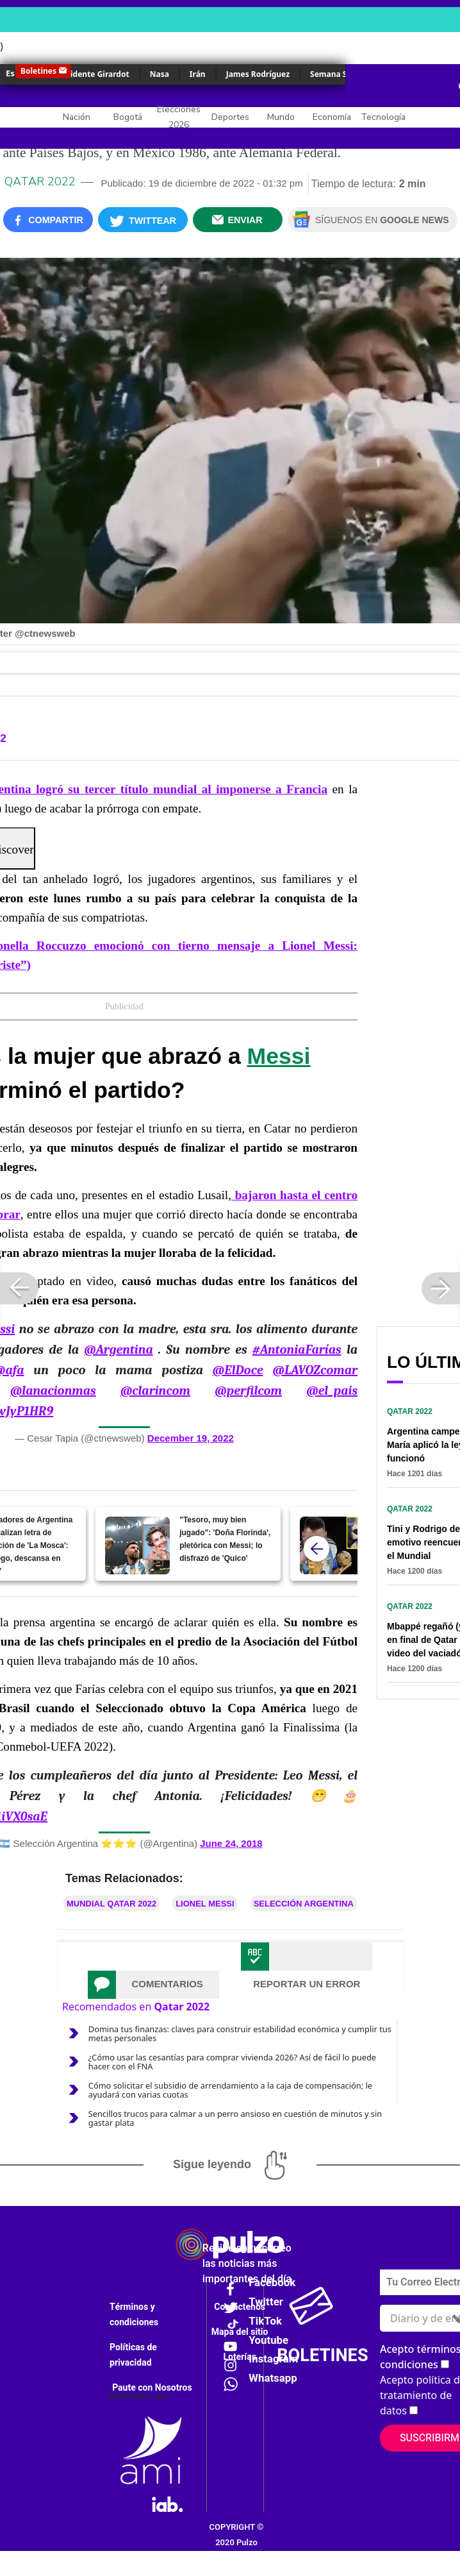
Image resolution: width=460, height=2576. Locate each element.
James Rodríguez (258, 74)
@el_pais (331, 1390)
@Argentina (118, 1349)
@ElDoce (238, 1370)
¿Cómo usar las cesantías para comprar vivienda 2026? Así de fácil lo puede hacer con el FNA (232, 2062)
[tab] (153, 1985)
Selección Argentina (304, 1903)
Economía (332, 117)
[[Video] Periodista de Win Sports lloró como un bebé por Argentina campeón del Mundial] (332, 1545)
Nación (76, 117)
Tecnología (383, 117)
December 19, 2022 (190, 1438)
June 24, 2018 (231, 1843)
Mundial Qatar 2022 (111, 1903)
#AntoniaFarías (296, 1349)
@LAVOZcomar (315, 1370)
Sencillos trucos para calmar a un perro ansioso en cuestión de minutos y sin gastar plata (235, 2118)
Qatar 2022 (40, 181)
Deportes (230, 117)
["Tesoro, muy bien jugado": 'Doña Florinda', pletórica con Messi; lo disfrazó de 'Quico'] (137, 1545)
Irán (198, 74)
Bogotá (127, 117)
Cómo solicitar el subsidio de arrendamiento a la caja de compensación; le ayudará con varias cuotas (230, 2090)
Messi (279, 1056)
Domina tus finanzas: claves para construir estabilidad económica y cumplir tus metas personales (239, 2033)
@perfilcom (248, 1390)
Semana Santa (337, 74)
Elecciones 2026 (179, 117)
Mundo (281, 117)
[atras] (316, 1549)
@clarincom (155, 1390)
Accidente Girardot (93, 74)
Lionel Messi (205, 1903)
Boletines (38, 70)
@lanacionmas (53, 1390)
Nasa (159, 74)
